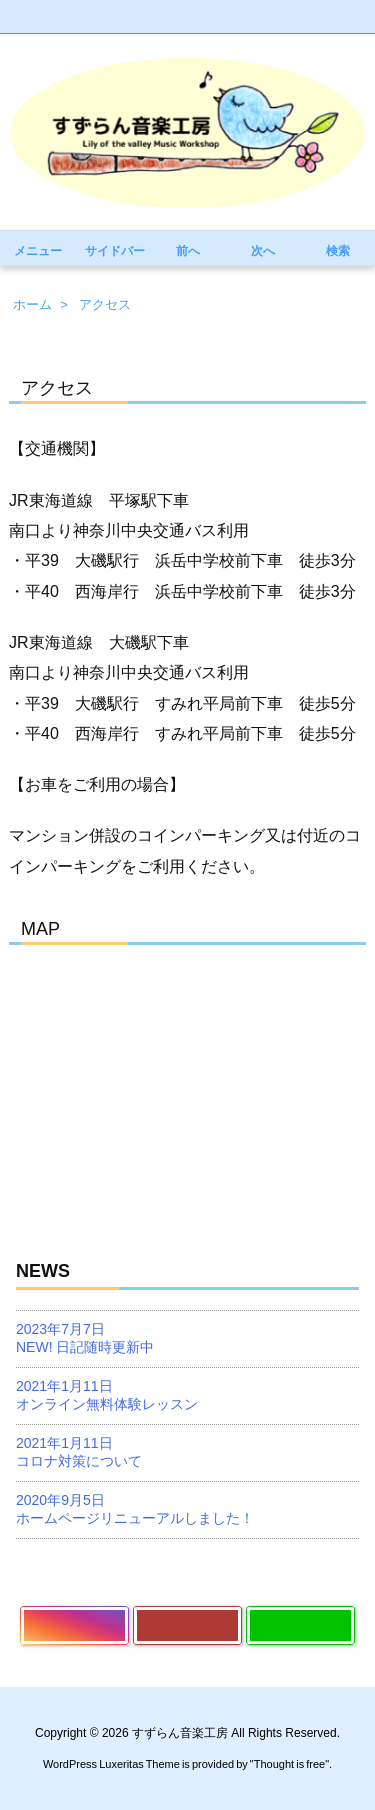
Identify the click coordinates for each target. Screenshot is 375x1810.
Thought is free (289, 1764)
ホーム (32, 304)
